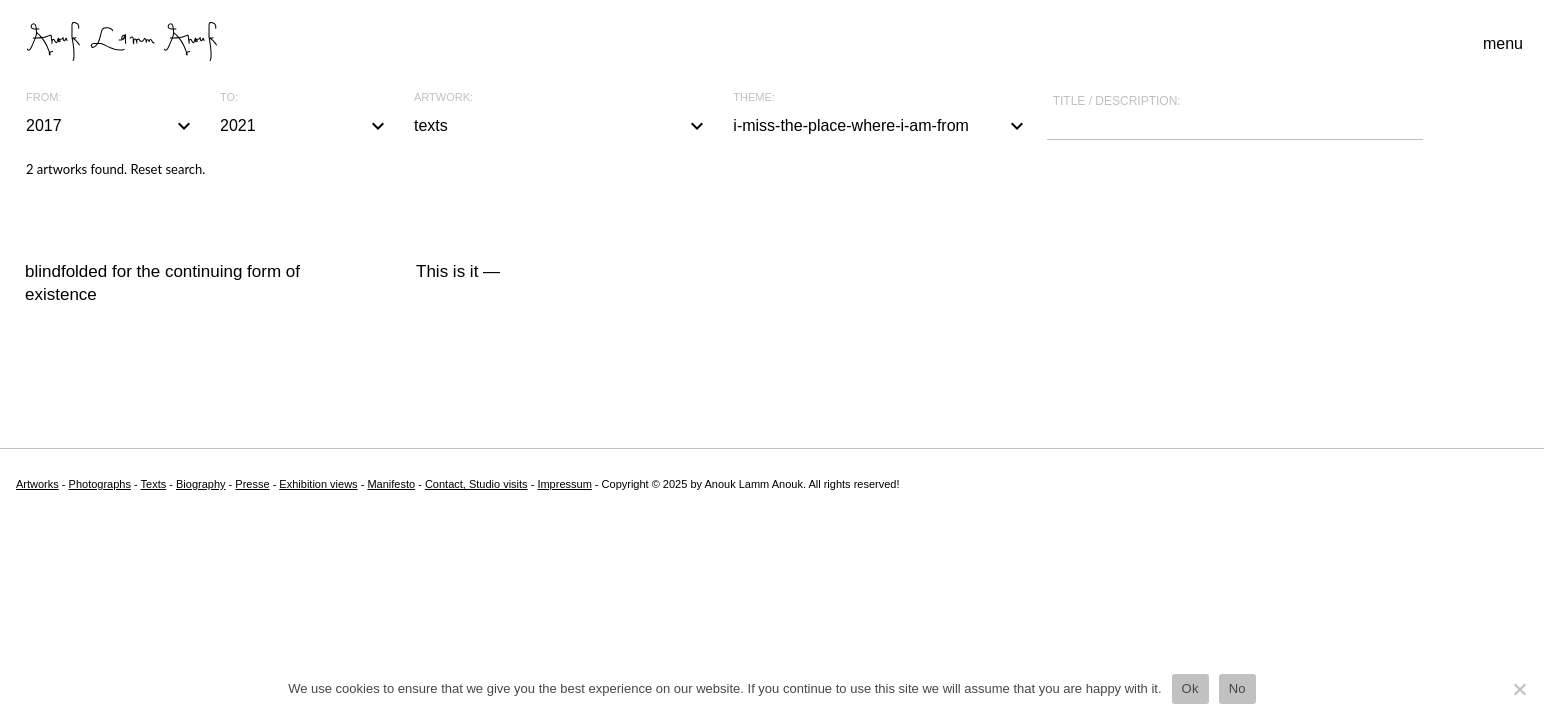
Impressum (564, 484)
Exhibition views (318, 484)
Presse (252, 484)
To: (229, 97)
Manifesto (391, 484)
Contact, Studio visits (476, 484)
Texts (154, 484)
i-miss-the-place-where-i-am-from (880, 126)
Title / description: (1117, 101)
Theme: (754, 97)
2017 (111, 126)
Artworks (37, 484)
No (1237, 688)
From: (43, 97)
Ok (1190, 688)
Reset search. (167, 169)
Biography (201, 484)
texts (561, 126)
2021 (305, 126)
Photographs (100, 484)
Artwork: (443, 97)
